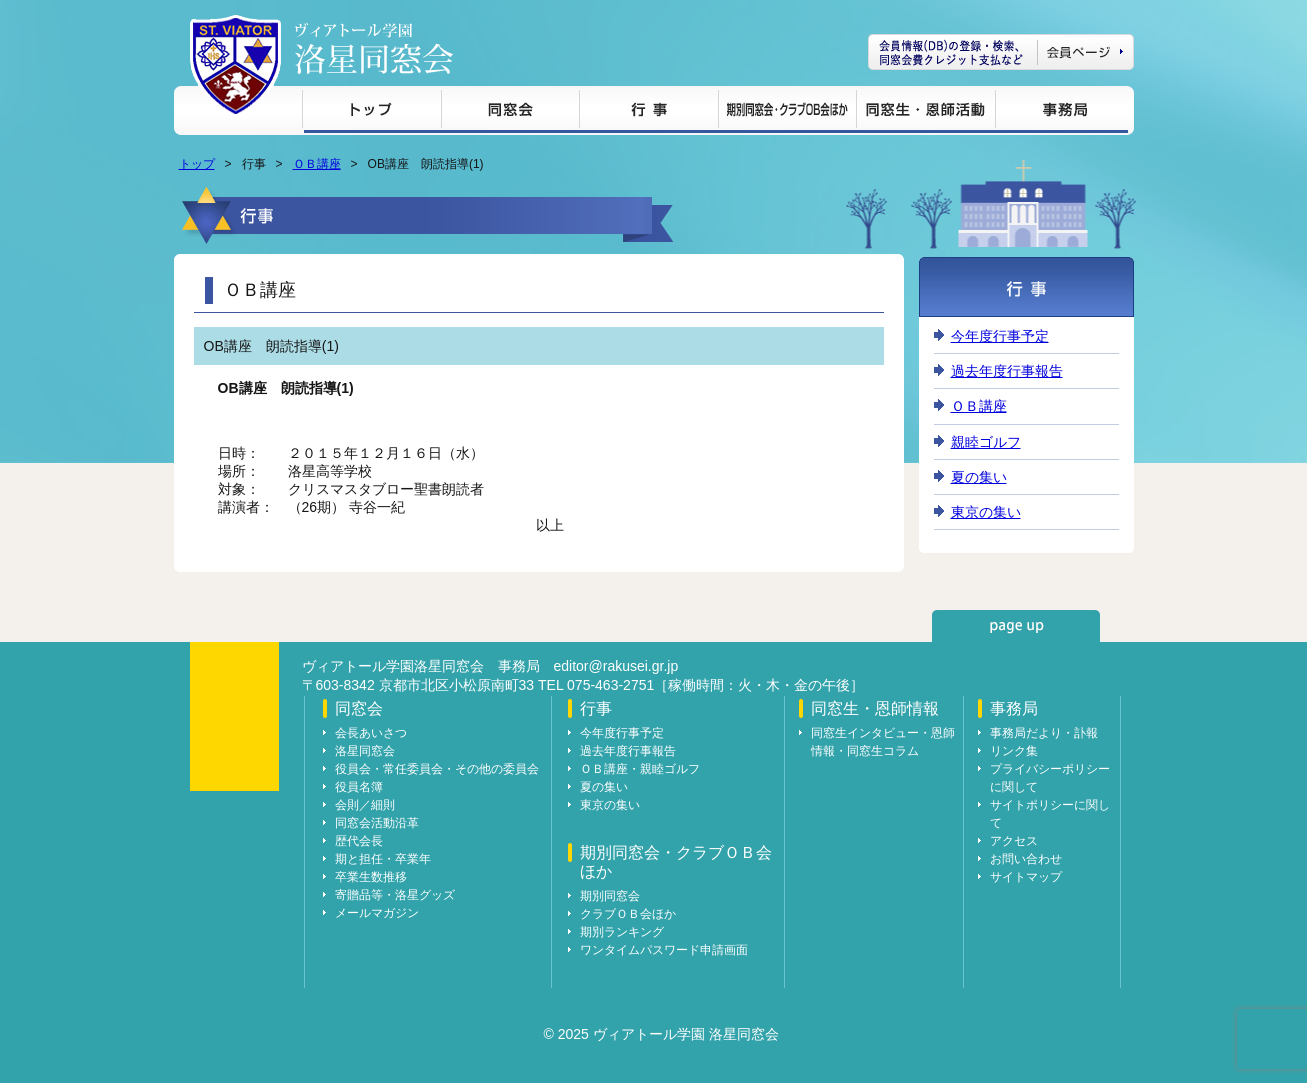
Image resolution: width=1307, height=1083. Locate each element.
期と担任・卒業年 (383, 859)
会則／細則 (365, 805)
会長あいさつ (371, 733)
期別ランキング (622, 932)
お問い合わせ (1026, 859)
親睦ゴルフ (986, 442)
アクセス (1014, 841)
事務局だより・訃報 (1044, 733)
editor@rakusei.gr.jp (616, 666)
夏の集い (979, 477)
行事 (648, 112)
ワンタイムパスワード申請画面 (664, 950)
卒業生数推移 (371, 877)
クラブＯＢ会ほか (628, 914)
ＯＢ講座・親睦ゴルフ (640, 769)
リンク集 (1014, 751)
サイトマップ (1026, 877)
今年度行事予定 (1000, 336)
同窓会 (510, 112)
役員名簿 (359, 787)
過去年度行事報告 (1007, 371)
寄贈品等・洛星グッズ (395, 895)
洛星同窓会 (365, 751)
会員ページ (1001, 52)
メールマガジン (377, 913)
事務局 (1061, 112)
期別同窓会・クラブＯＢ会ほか (787, 112)
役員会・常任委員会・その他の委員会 (437, 769)
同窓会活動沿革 (377, 823)
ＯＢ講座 (317, 164)
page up (1016, 626)
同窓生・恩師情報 (925, 112)
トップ (371, 112)
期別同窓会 (610, 896)
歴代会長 (359, 841)
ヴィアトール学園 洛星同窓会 (374, 48)
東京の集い (986, 512)
